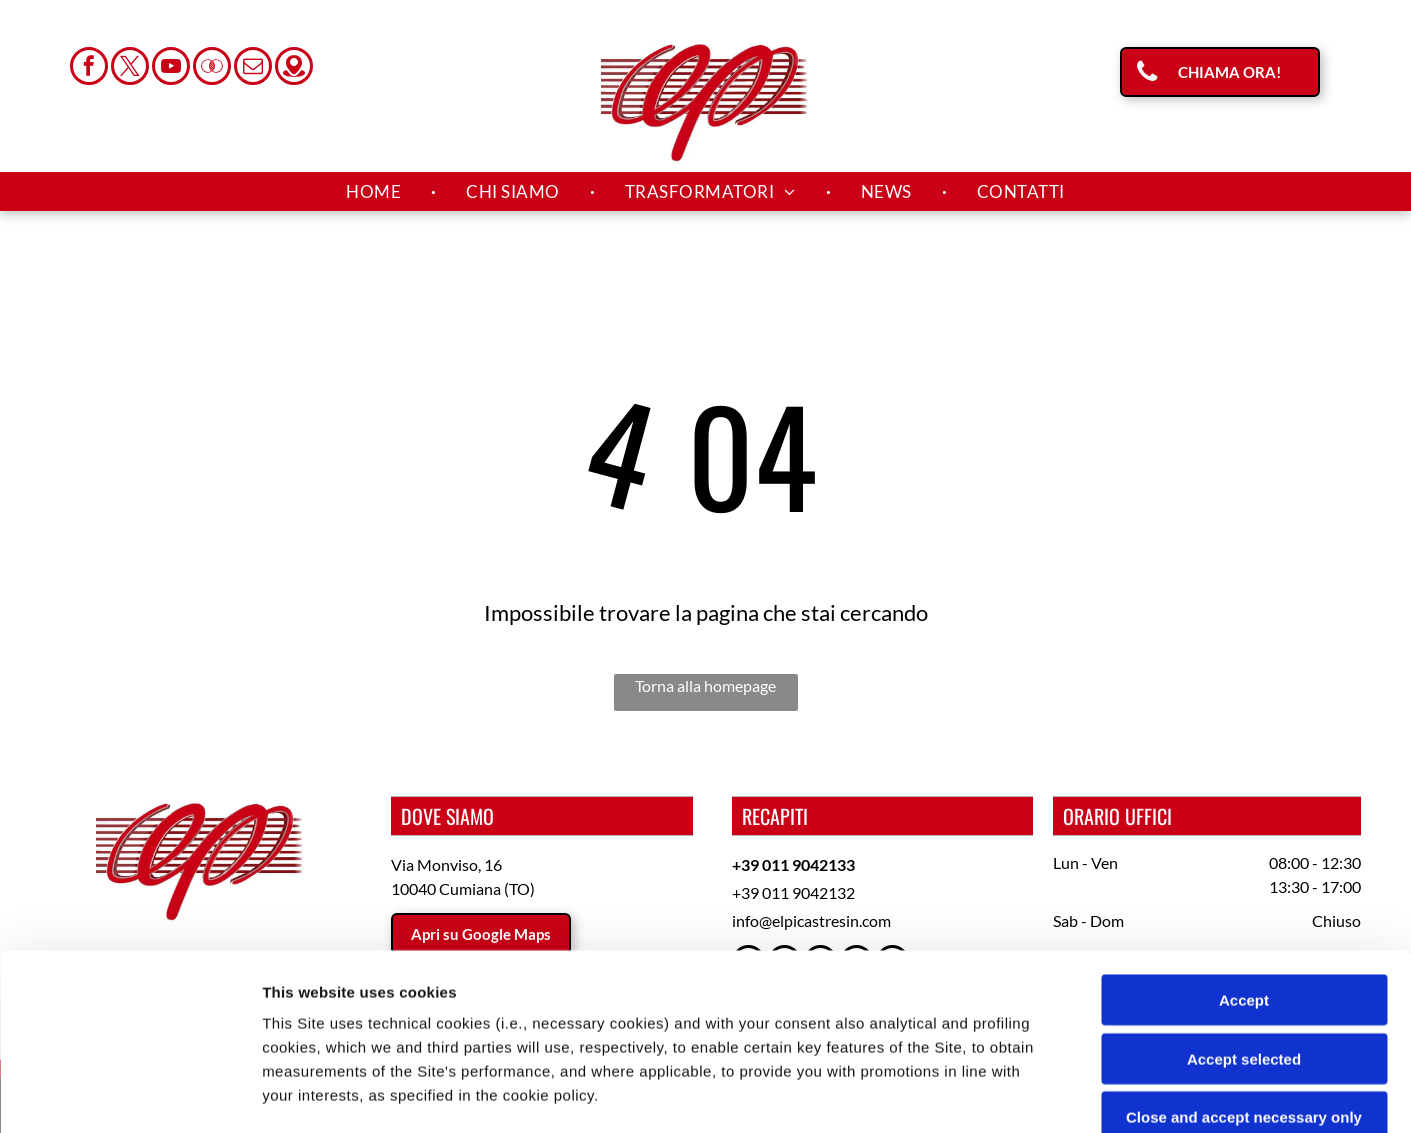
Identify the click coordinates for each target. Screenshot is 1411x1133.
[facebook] (89, 68)
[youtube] (171, 68)
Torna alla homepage (705, 685)
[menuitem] (376, 192)
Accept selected (1244, 882)
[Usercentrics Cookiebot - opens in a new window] (129, 1094)
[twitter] (130, 68)
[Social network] (212, 68)
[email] (253, 68)
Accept (1244, 824)
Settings (1017, 1093)
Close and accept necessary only (1244, 941)
